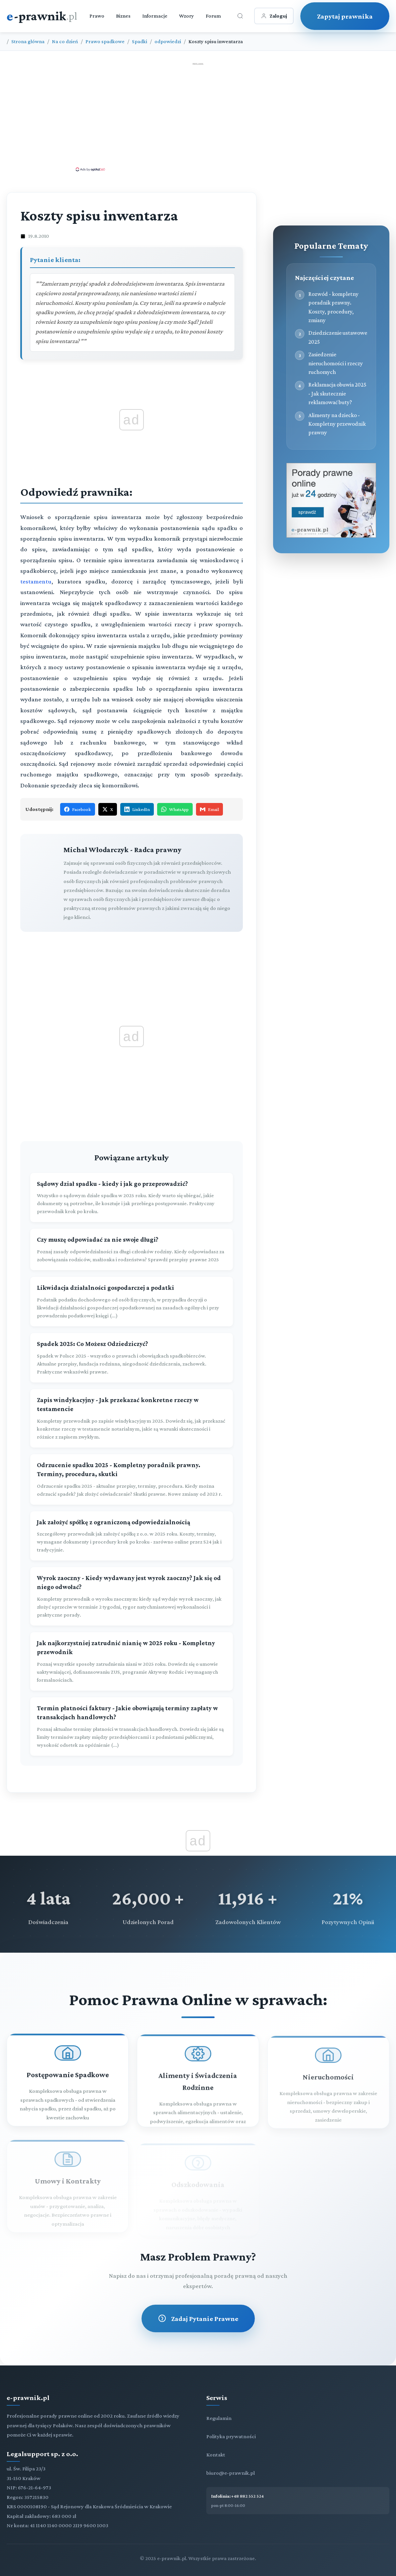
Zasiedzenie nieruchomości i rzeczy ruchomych (335, 363)
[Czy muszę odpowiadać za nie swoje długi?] (131, 1249)
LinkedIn (137, 809)
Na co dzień (65, 41)
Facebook (77, 809)
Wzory (186, 16)
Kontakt (215, 2454)
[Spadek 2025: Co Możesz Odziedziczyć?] (131, 1357)
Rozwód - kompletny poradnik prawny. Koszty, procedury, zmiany (333, 307)
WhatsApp (175, 809)
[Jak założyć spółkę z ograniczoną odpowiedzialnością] (131, 1536)
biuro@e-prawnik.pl (230, 2473)
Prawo (96, 16)
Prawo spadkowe (105, 41)
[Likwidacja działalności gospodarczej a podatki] (131, 1301)
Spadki (139, 41)
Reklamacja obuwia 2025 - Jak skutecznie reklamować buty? (337, 393)
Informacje (154, 16)
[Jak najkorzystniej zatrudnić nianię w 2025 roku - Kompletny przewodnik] (131, 1661)
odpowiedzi (167, 41)
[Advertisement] (198, 117)
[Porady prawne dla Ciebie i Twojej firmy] (331, 536)
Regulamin (219, 2418)
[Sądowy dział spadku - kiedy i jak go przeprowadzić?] (131, 1197)
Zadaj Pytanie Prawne (198, 2318)
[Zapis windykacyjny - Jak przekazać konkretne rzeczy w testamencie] (131, 1418)
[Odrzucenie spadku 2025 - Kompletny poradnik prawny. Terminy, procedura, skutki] (131, 1479)
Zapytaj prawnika (345, 16)
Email (209, 809)
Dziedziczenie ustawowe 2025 (337, 337)
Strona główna (28, 41)
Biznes (123, 16)
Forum (213, 16)
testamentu (35, 581)
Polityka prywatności (231, 2436)
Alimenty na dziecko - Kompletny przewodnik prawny (337, 424)
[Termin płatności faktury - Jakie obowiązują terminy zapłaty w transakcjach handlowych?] (131, 1726)
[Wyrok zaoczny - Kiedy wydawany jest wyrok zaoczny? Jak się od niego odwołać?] (131, 1596)
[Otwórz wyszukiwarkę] (240, 16)
